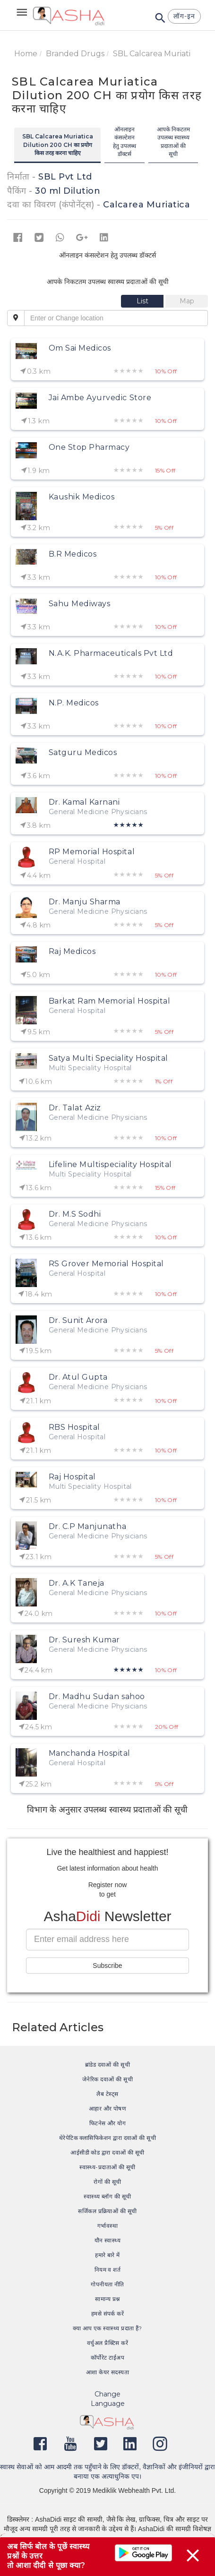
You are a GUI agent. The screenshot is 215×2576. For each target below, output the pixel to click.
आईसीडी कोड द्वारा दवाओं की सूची (107, 2152)
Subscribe (107, 1965)
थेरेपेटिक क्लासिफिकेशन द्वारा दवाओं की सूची (107, 2137)
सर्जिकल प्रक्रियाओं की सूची (107, 2211)
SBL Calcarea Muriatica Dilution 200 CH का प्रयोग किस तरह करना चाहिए (57, 144)
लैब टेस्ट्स (107, 2093)
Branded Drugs (75, 53)
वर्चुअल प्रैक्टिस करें (107, 2342)
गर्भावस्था (107, 2225)
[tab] (143, 301)
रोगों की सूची (107, 2181)
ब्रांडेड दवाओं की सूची (107, 2064)
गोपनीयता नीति (107, 2284)
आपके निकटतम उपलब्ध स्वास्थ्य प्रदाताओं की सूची (173, 141)
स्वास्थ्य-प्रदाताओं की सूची (107, 2167)
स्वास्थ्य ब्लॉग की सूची (107, 2196)
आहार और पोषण (108, 2108)
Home (25, 53)
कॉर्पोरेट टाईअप (107, 2357)
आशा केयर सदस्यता (107, 2372)
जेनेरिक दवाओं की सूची (107, 2079)
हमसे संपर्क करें (107, 2313)
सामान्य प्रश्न (107, 2298)
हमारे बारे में (107, 2254)
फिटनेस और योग (107, 2123)
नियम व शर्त (108, 2269)
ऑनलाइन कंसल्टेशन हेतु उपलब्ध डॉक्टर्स (124, 141)
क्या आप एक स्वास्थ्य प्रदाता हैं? (107, 2328)
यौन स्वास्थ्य (108, 2240)
